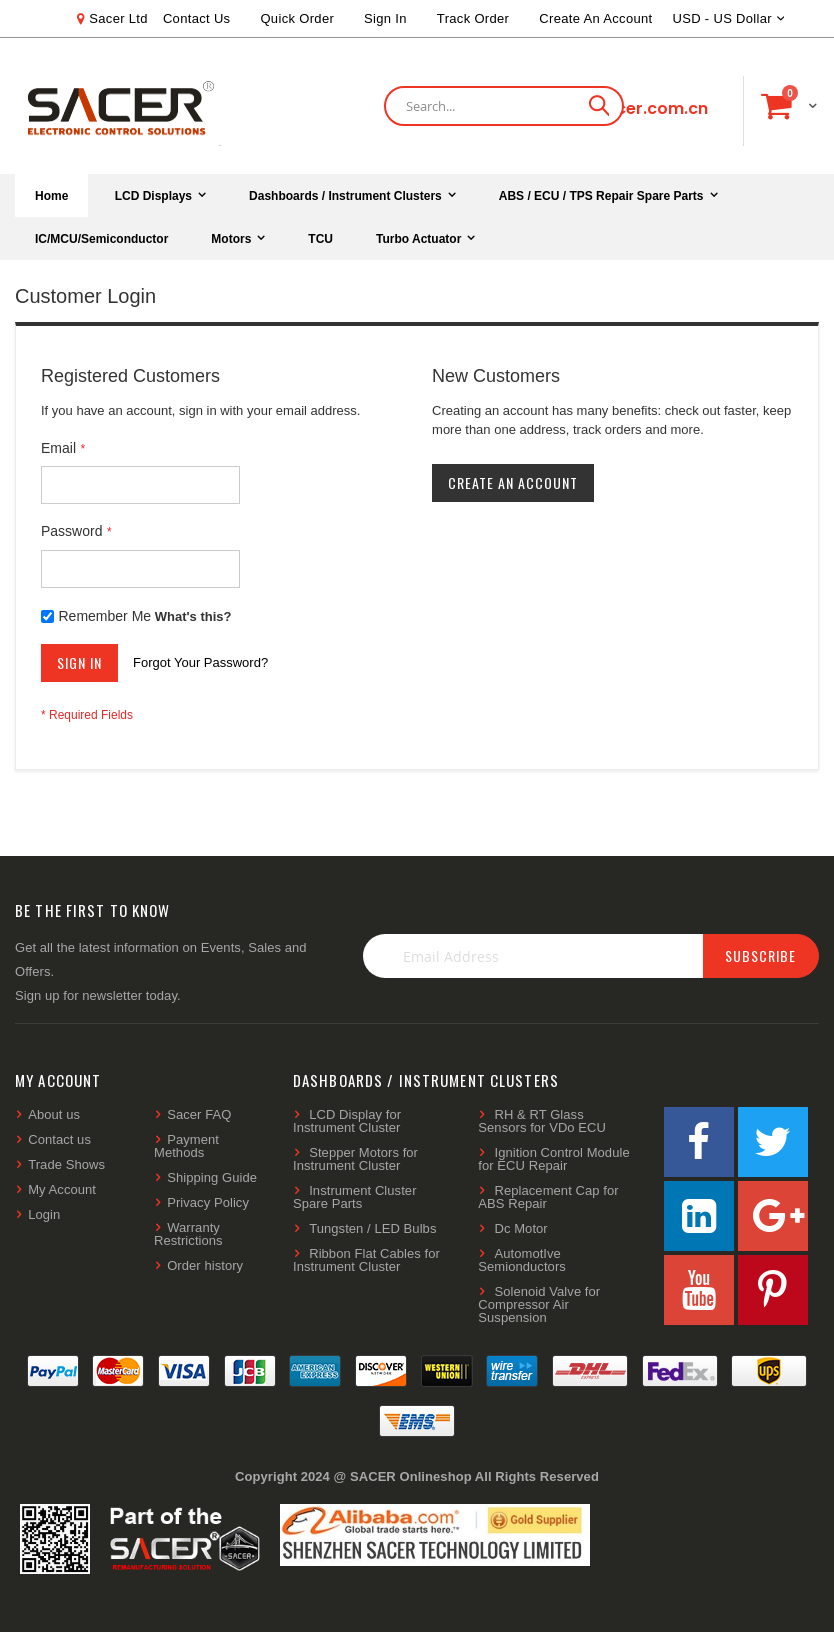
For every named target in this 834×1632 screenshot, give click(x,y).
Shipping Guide (212, 1177)
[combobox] (504, 106)
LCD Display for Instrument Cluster (347, 1121)
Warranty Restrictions (188, 1234)
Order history (205, 1265)
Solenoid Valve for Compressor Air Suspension (539, 1304)
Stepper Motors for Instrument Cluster (355, 1159)
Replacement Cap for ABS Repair (548, 1197)
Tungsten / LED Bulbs (372, 1228)
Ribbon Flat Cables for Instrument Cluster (366, 1260)
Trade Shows (66, 1164)
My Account (62, 1189)
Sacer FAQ (199, 1114)
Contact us (59, 1139)
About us (54, 1114)
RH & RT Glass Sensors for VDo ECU (542, 1121)
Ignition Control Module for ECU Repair (553, 1159)
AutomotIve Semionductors (522, 1260)
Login (44, 1214)
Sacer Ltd (118, 18)
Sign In (385, 18)
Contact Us (197, 18)
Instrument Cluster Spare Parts (355, 1197)
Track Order (473, 18)
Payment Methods (186, 1146)
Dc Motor (521, 1228)
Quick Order (297, 18)
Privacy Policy (208, 1202)
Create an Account (595, 18)
